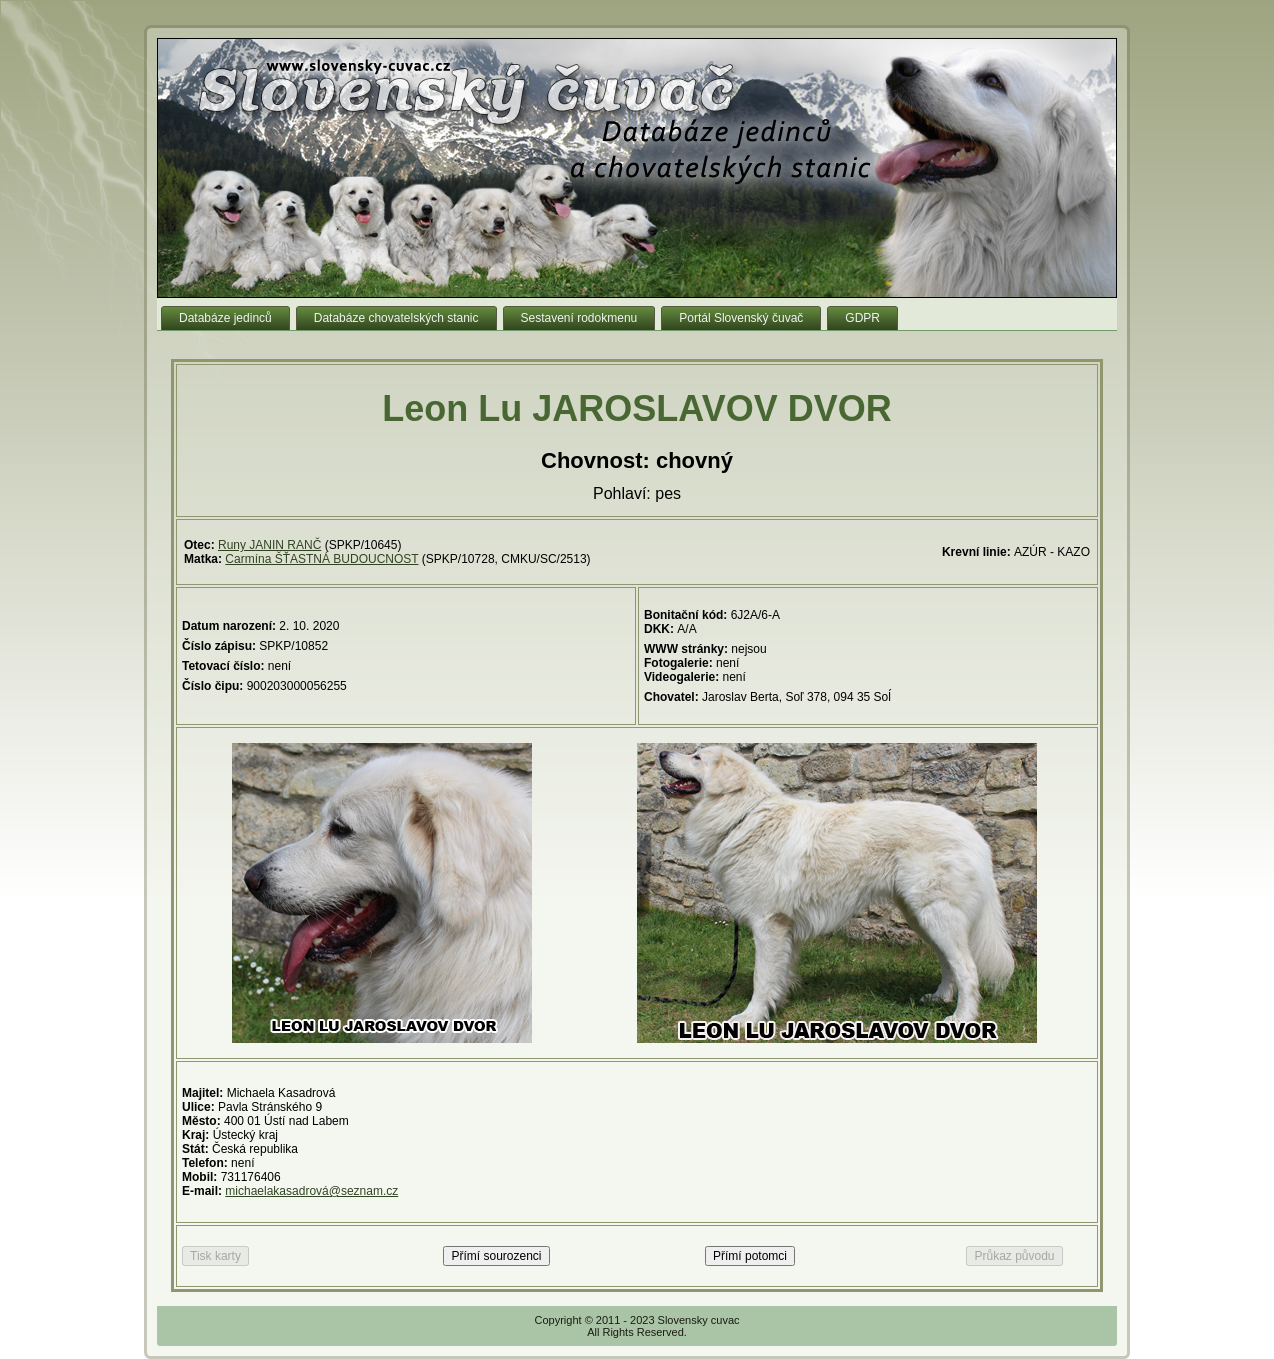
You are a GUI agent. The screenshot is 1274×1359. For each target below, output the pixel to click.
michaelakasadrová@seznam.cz (311, 1191)
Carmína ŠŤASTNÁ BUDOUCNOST (321, 559)
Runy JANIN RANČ (269, 545)
